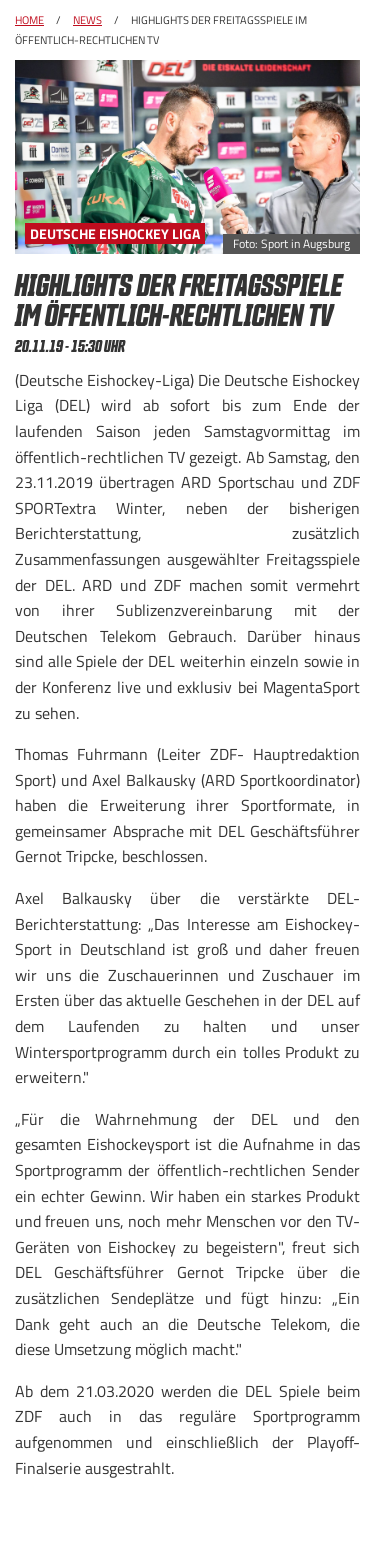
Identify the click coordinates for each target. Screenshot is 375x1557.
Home (29, 20)
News (87, 20)
